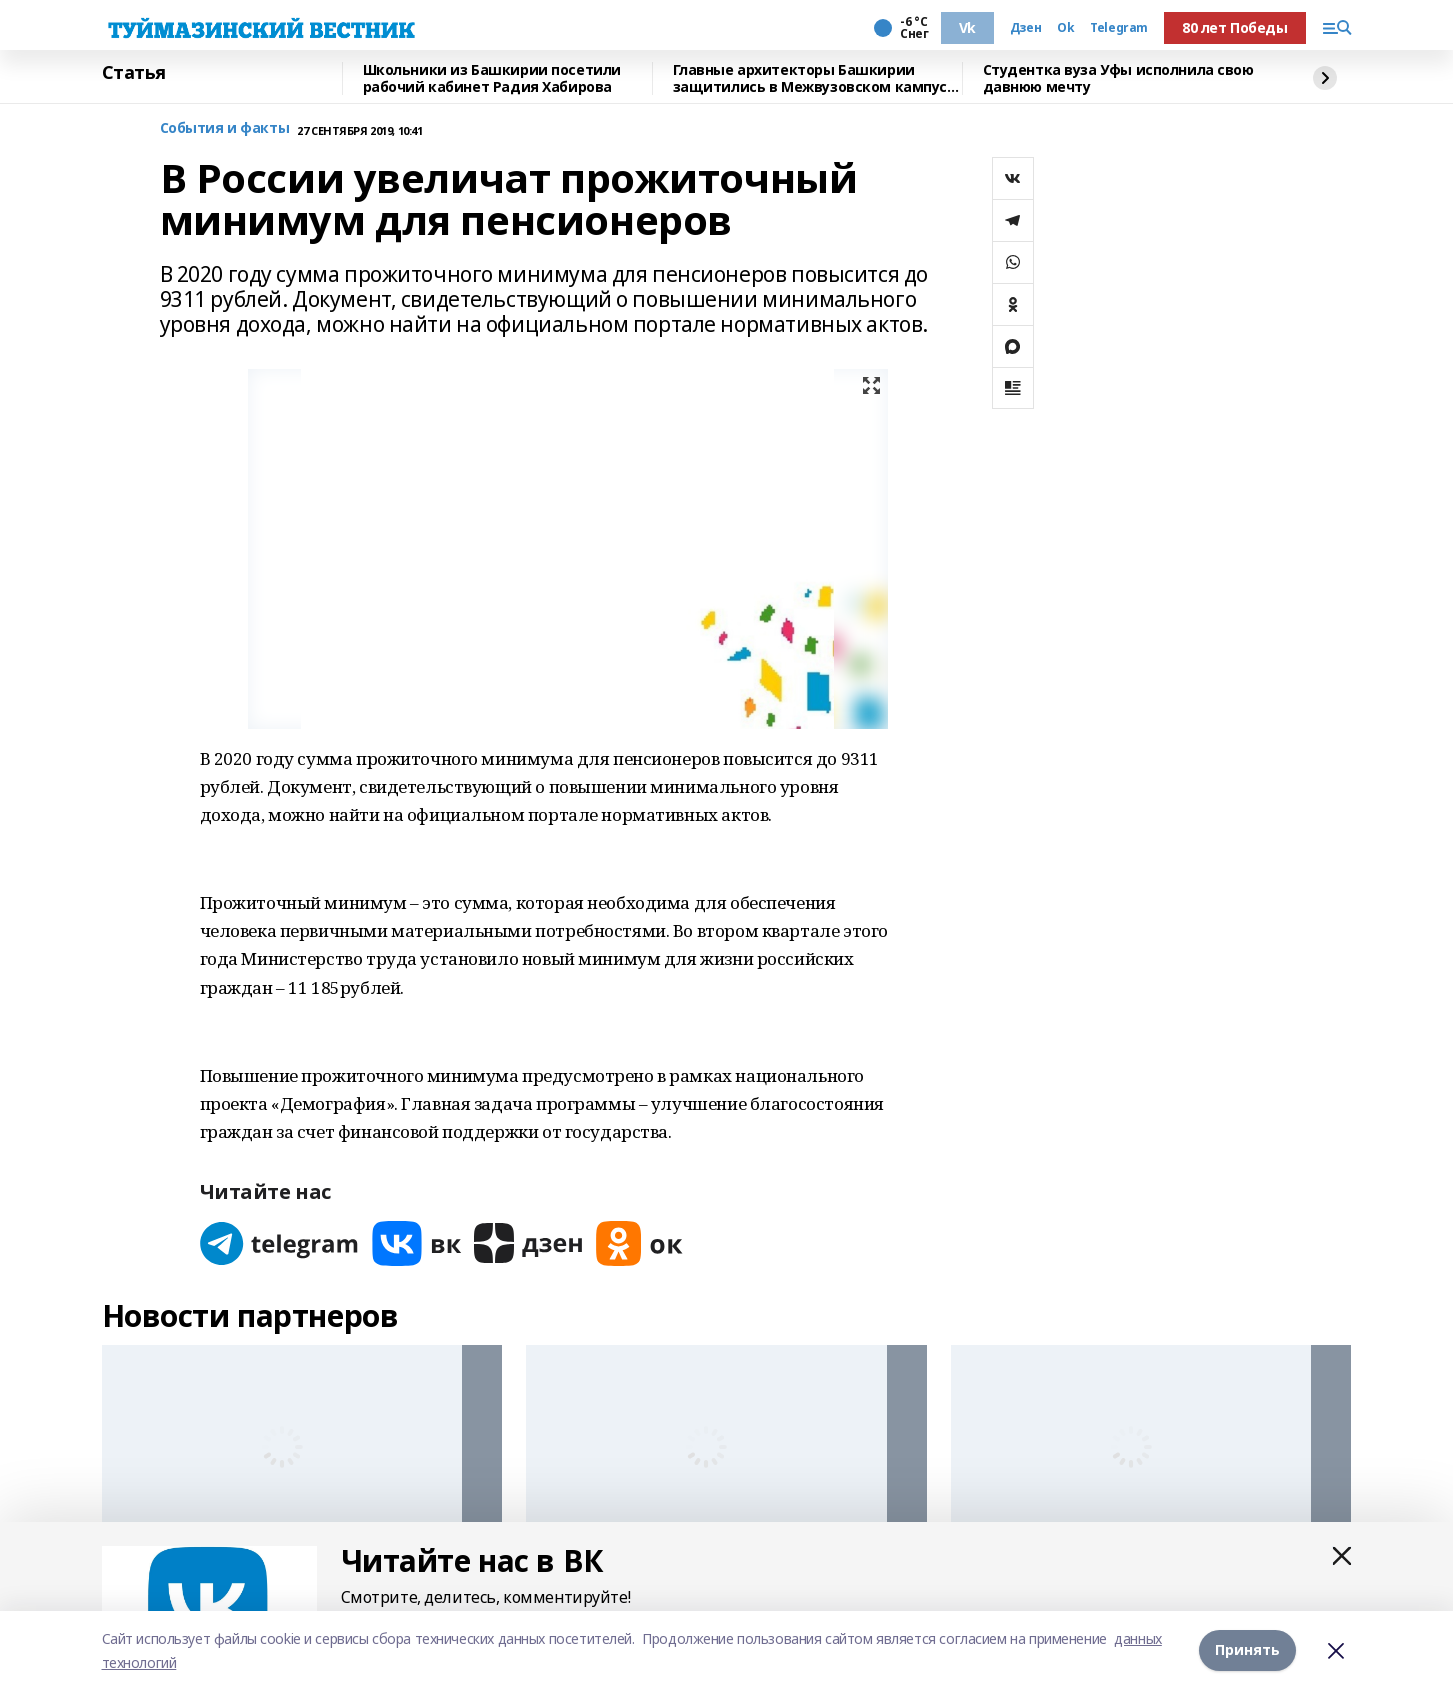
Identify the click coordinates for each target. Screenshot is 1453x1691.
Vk (967, 27)
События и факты (225, 128)
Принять (1247, 1650)
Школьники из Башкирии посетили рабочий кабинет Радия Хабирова (492, 78)
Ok (1065, 28)
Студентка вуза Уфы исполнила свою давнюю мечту (1118, 78)
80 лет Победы (1235, 27)
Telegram (1119, 28)
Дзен (1025, 28)
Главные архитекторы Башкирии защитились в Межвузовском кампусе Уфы (814, 78)
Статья (134, 73)
